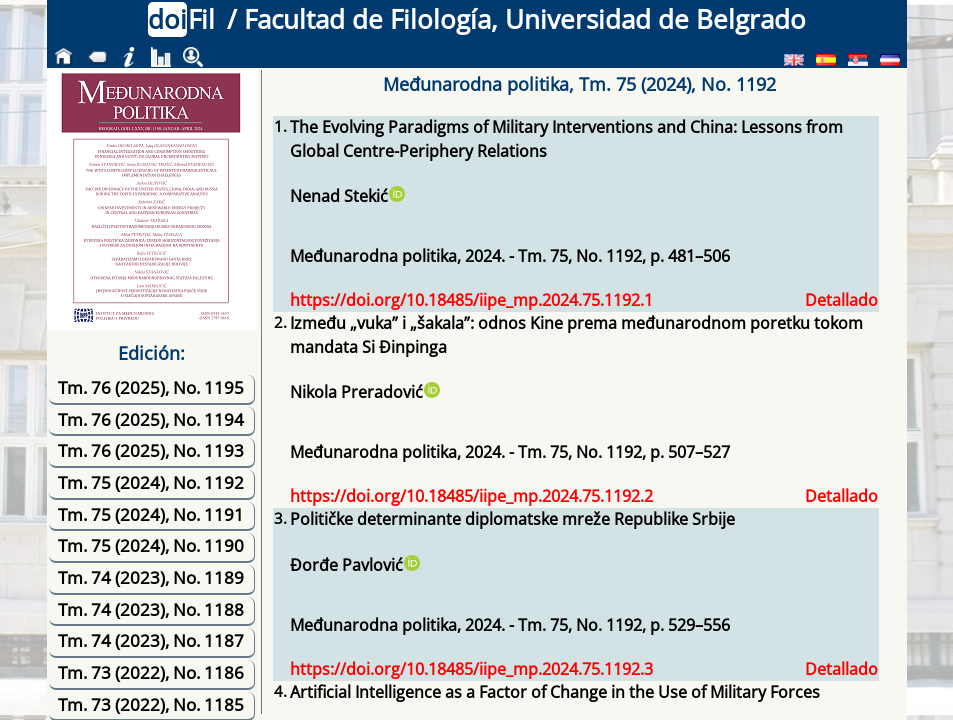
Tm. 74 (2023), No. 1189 (151, 577)
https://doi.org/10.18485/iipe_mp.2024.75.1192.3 (471, 669)
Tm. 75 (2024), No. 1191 (151, 514)
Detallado (841, 300)
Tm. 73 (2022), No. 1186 (151, 672)
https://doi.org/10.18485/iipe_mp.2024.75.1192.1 (471, 300)
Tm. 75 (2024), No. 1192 (151, 482)
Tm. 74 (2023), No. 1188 (151, 609)
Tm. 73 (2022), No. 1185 (151, 704)
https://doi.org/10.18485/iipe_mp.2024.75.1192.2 (471, 496)
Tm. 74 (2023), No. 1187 (151, 640)
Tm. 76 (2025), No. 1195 (151, 387)
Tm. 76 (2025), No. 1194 (151, 419)
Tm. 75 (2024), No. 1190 (151, 545)
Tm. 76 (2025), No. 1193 (151, 450)
